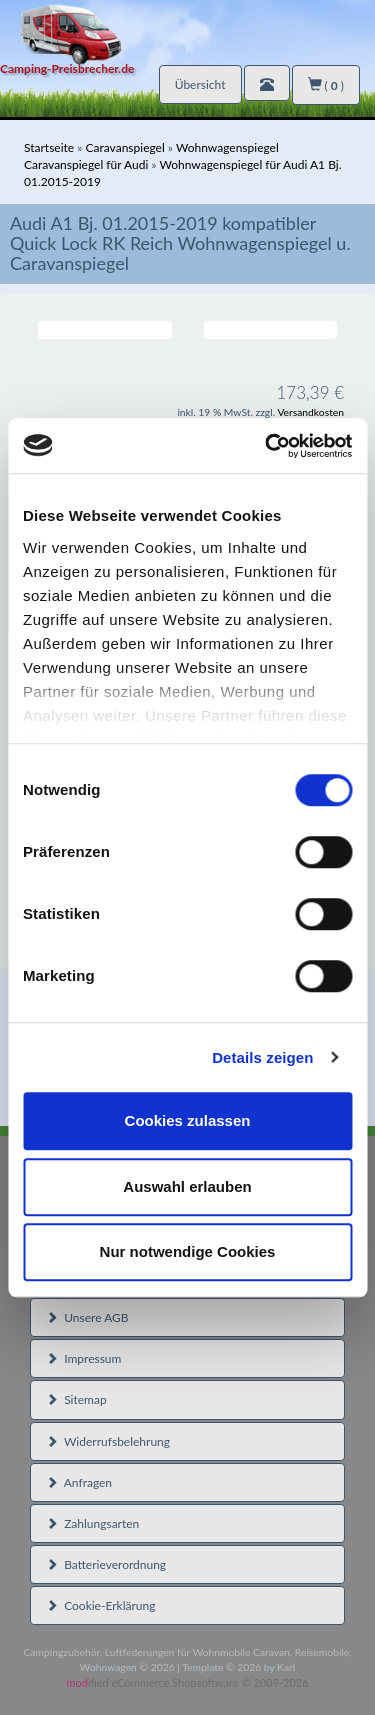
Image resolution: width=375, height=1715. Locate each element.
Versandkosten (310, 412)
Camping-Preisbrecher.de (67, 68)
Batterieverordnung (106, 1564)
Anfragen (79, 1482)
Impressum (83, 1358)
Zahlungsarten (92, 1523)
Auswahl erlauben (187, 1186)
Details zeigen (262, 1057)
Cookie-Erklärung (100, 1605)
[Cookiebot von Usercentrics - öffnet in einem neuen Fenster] (267, 446)
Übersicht (200, 84)
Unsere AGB (87, 1317)
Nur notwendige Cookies (188, 1251)
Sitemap (76, 1399)
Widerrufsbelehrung (108, 1441)
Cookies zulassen (188, 1120)
